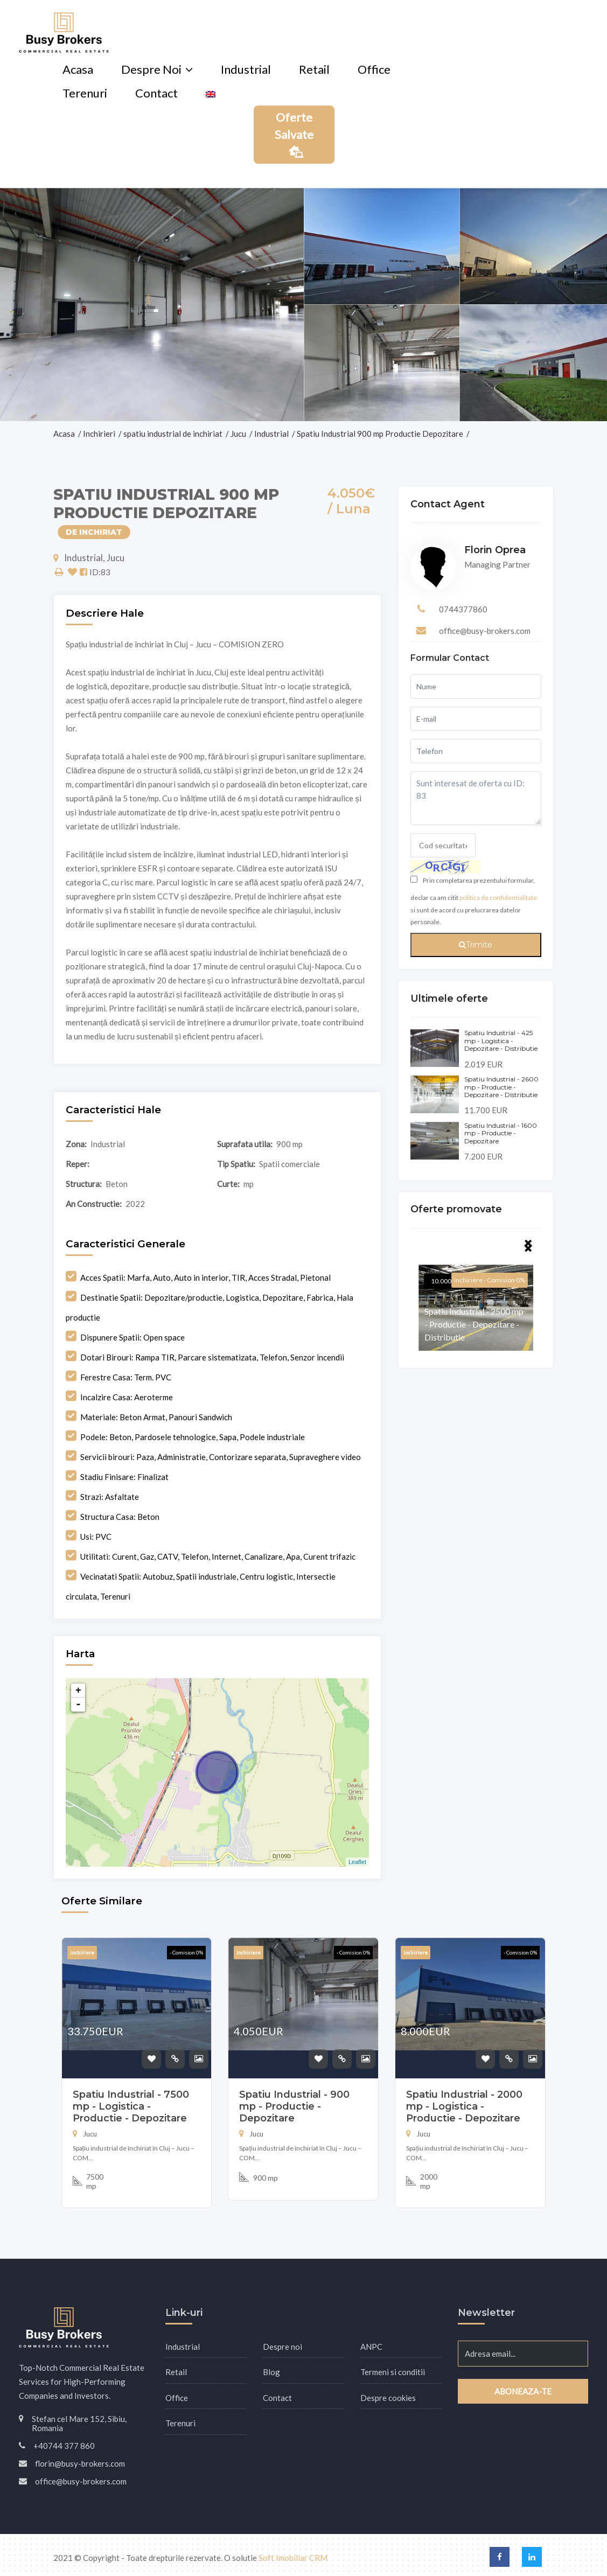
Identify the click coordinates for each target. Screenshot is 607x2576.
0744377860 (463, 609)
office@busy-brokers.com (485, 631)
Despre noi (151, 69)
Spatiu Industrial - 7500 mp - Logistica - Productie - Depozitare (131, 2106)
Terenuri (84, 93)
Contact (156, 93)
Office (374, 69)
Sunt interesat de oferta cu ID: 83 (475, 798)
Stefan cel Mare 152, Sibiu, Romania (79, 2423)
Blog (271, 2372)
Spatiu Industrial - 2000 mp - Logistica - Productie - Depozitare (464, 2106)
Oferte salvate (294, 134)
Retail (314, 69)
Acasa (77, 69)
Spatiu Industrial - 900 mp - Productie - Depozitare (294, 2106)
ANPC (371, 2346)
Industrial (246, 69)
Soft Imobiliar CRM (293, 2558)
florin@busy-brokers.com (80, 2463)
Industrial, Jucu (89, 557)
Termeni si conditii (392, 2372)
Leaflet (357, 1862)
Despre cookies (388, 2398)
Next (528, 1246)
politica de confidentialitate (498, 897)
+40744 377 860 (64, 2446)
